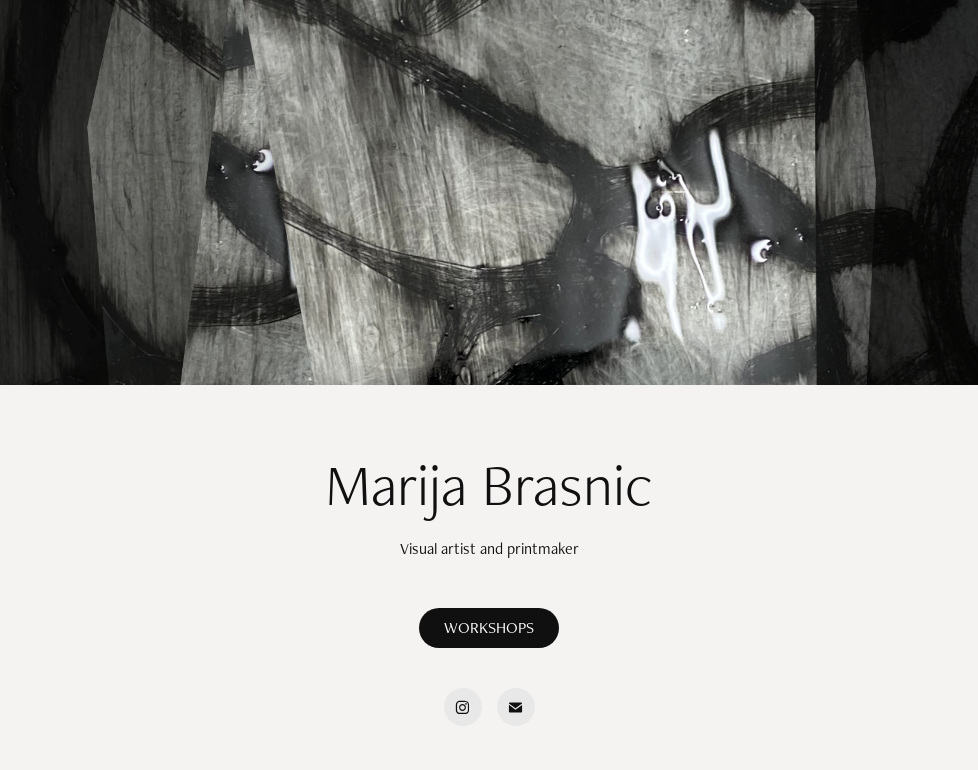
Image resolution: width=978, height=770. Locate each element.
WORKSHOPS (489, 627)
